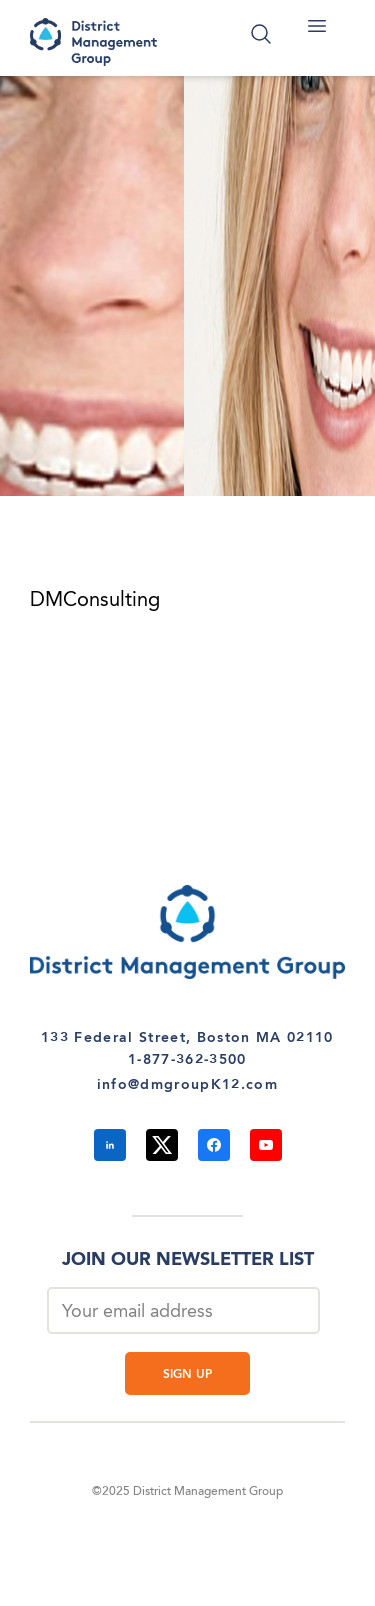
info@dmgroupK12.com (187, 1085)
